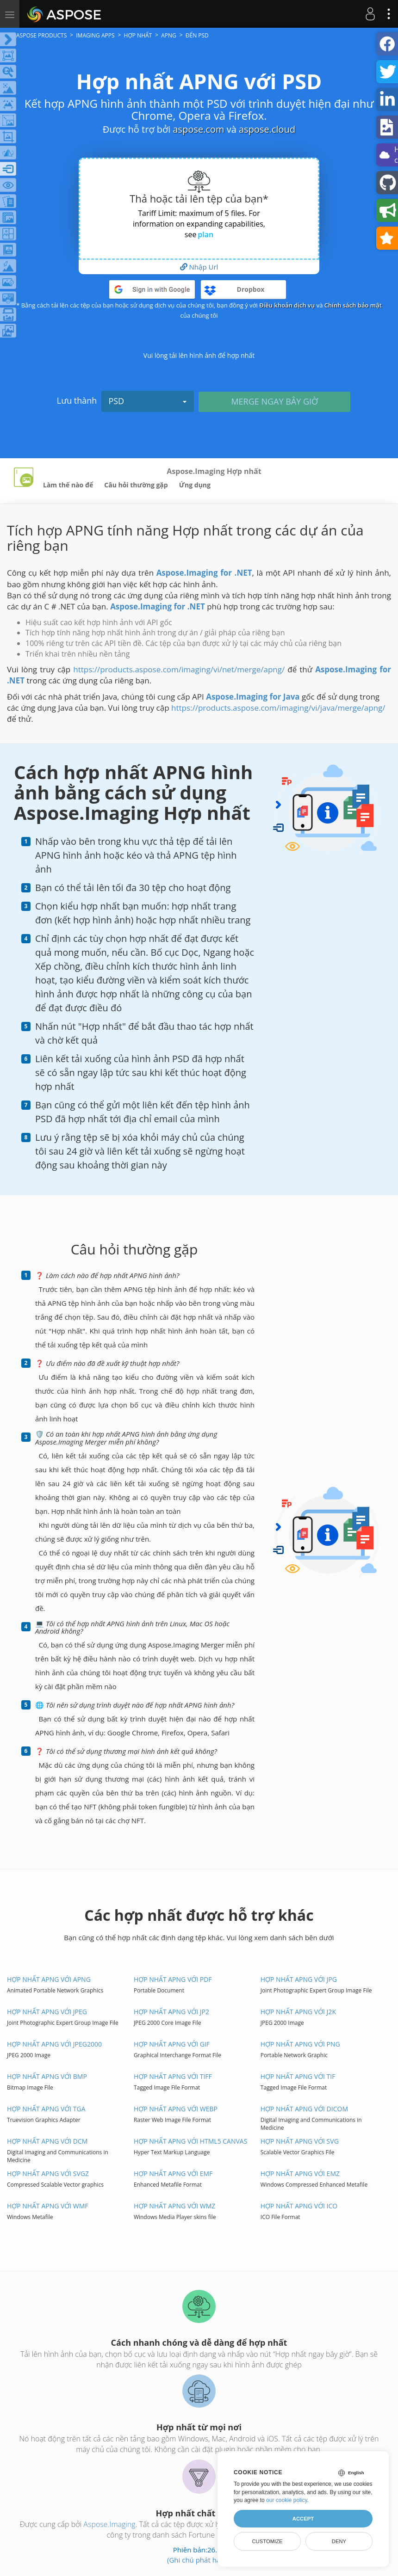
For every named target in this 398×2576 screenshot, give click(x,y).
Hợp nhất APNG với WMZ (174, 2205)
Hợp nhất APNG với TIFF (173, 2076)
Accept (303, 2518)
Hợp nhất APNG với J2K (298, 2011)
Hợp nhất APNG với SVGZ (48, 2173)
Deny (339, 2541)
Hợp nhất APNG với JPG (299, 1979)
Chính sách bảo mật (353, 305)
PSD (147, 400)
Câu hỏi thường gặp (136, 484)
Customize (267, 2541)
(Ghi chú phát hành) (199, 2559)
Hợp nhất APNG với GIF (172, 2044)
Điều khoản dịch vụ (287, 305)
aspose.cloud (267, 129)
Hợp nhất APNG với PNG (300, 2044)
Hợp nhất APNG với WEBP (176, 2108)
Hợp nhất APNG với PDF (173, 1979)
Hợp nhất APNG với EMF (173, 2173)
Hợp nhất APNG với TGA (46, 2108)
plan (205, 234)
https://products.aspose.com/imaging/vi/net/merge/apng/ (179, 669)
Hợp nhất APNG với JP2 (171, 2011)
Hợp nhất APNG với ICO (299, 2205)
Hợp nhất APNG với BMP (47, 2076)
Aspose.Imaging (109, 2524)
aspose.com (198, 129)
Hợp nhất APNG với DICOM (304, 2108)
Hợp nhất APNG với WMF (47, 2205)
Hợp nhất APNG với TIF (298, 2076)
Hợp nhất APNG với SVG (300, 2141)
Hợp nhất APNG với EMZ (300, 2173)
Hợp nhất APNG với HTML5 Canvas (191, 2141)
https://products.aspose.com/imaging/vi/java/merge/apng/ (278, 707)
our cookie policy (286, 2500)
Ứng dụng (195, 484)
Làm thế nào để (68, 484)
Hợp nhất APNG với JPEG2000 (54, 2044)
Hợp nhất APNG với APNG (49, 1979)
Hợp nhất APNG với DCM (47, 2141)
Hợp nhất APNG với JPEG (47, 2011)
